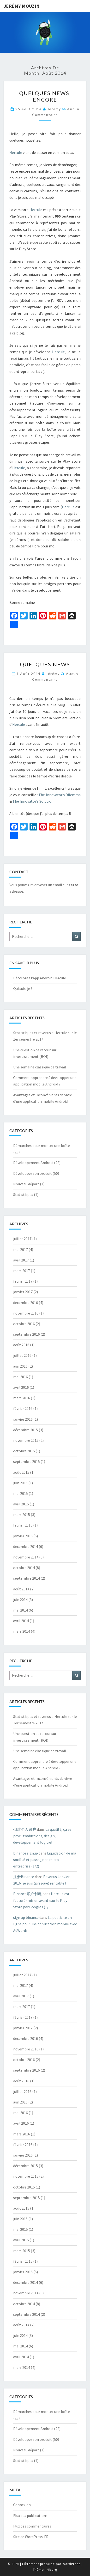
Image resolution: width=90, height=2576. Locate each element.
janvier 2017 (23, 1291)
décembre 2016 (25, 1302)
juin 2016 (20, 1366)
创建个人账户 (24, 1829)
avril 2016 (21, 1387)
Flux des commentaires (32, 2526)
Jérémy (54, 109)
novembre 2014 (25, 1557)
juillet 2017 (22, 1238)
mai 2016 (20, 1376)
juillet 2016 (22, 1355)
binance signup (25, 1853)
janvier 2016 (23, 1419)
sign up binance (26, 1917)
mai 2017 (20, 1249)
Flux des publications (30, 2515)
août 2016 (21, 1344)
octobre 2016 (24, 1323)
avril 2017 (21, 1260)
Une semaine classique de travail (39, 1067)
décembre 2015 (25, 1429)
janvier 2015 (23, 1535)
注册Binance (23, 1876)
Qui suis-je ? (22, 988)
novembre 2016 (25, 1313)
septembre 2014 (26, 1578)
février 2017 (22, 1281)
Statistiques (23, 1194)
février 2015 (22, 1525)
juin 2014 (20, 1599)
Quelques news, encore (45, 96)
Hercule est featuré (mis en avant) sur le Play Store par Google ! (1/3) (41, 1900)
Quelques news (45, 664)
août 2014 (21, 1589)
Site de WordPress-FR (30, 2536)
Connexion (22, 2504)
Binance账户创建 (27, 1893)
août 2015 (21, 1472)
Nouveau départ (26, 1184)
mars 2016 (21, 1397)
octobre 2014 (24, 1567)
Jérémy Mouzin (22, 6)
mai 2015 (20, 1493)
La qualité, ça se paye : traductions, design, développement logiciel (42, 1836)
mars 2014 (21, 1631)
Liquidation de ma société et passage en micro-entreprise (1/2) (44, 1859)
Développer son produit (32, 1173)
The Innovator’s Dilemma (59, 794)
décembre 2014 (25, 1546)
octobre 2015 (24, 1451)
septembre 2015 (26, 1461)
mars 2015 (21, 1514)
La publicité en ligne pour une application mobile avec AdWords (45, 1924)
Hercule (15, 152)
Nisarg (52, 2569)
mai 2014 (20, 1610)
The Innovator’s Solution (33, 801)
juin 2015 (20, 1482)
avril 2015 (21, 1504)
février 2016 (22, 1408)
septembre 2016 (26, 1334)
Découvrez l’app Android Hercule (39, 978)
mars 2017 (21, 1270)
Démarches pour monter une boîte (41, 1145)
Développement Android (33, 1162)
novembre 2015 (25, 1440)
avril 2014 (21, 1620)
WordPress (71, 2564)
